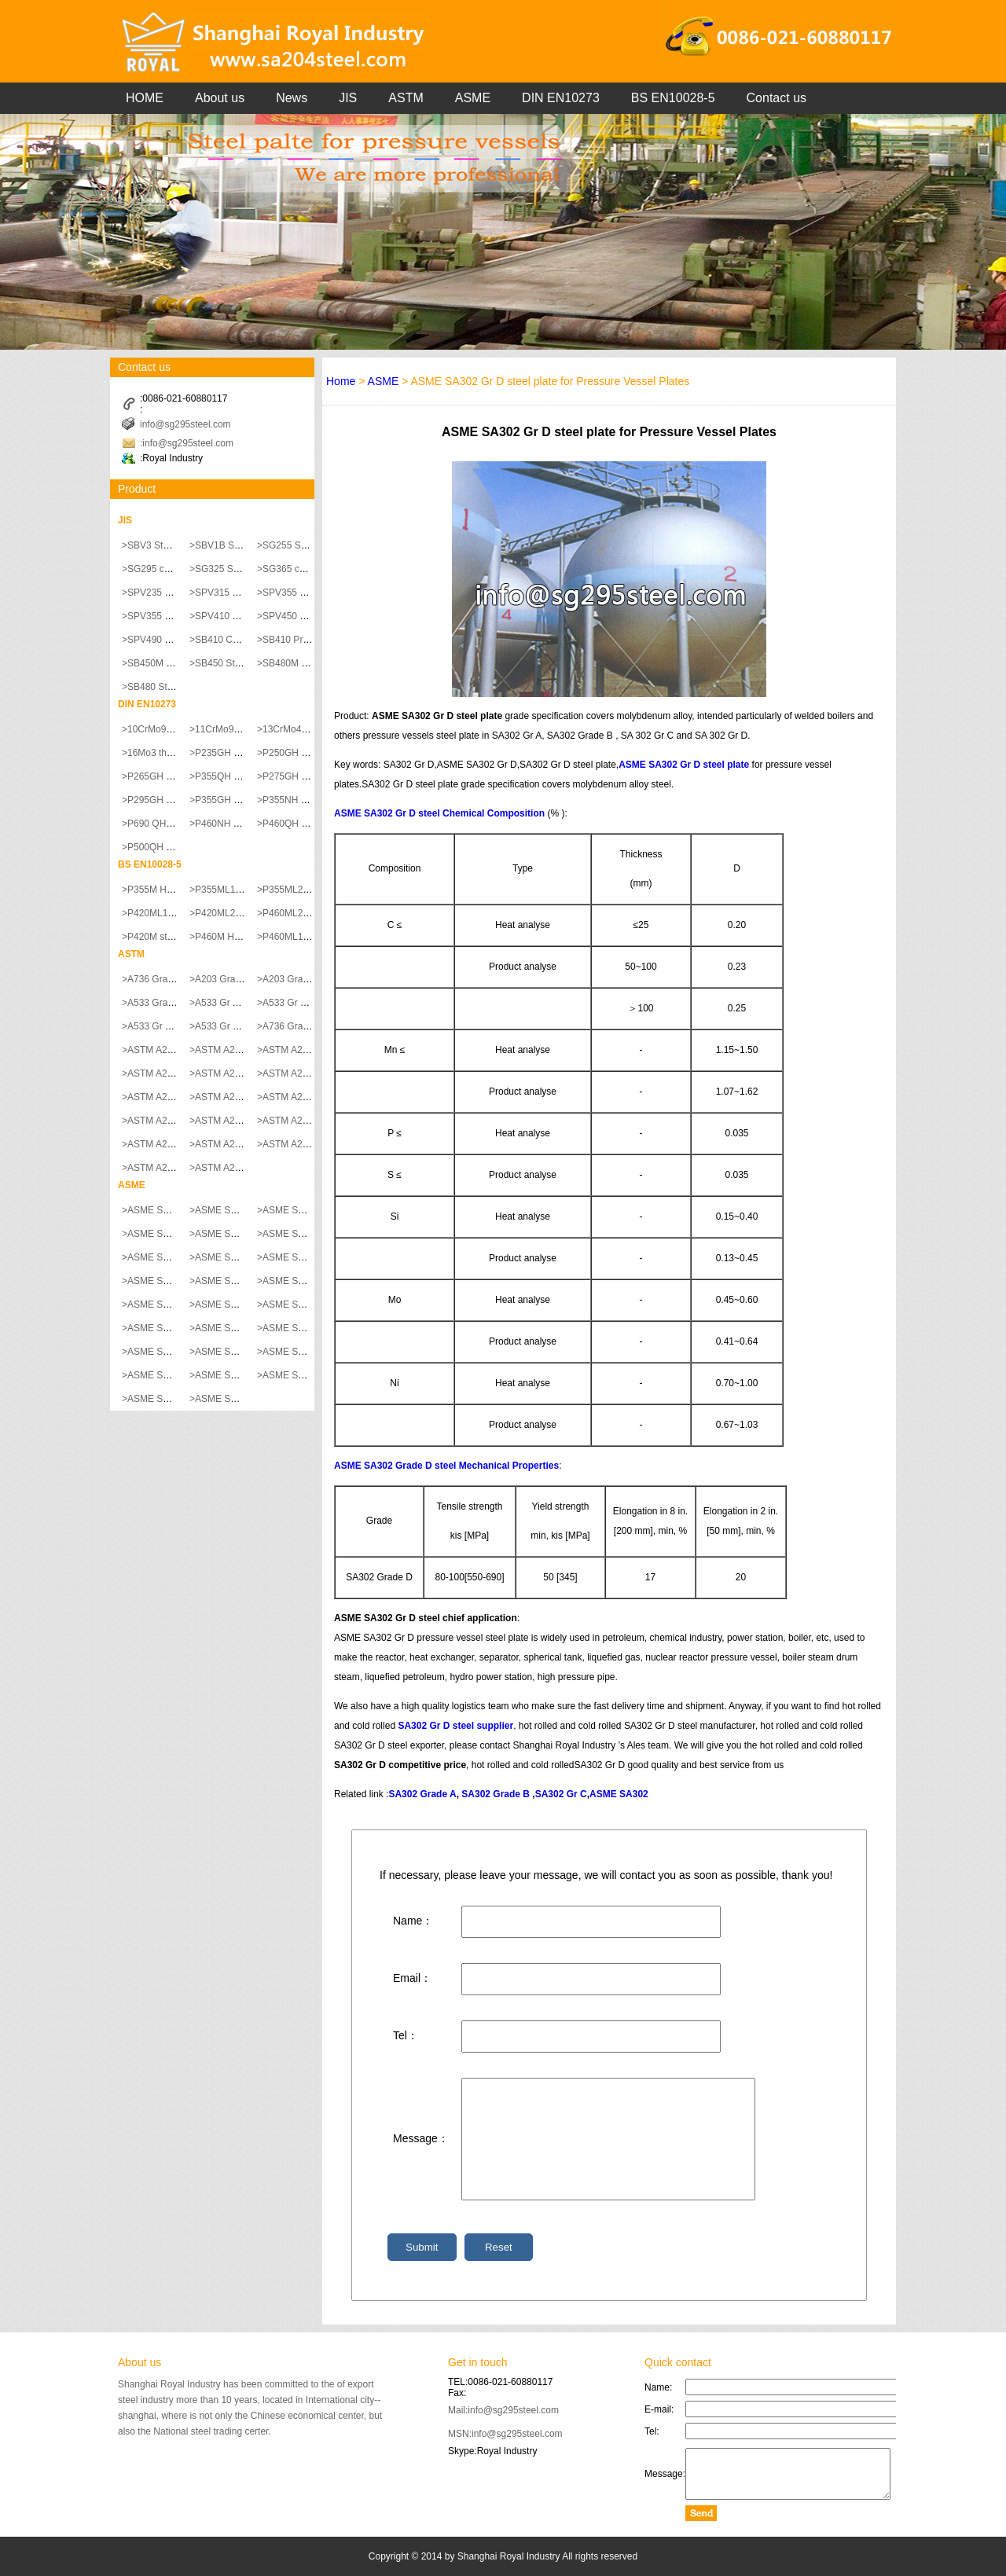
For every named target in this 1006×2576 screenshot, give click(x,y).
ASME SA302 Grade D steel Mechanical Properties (446, 1465)
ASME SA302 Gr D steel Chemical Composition (439, 813)
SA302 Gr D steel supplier (455, 1725)
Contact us (776, 98)
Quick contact (677, 2362)
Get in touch (478, 2362)
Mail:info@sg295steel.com (503, 2410)
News (291, 98)
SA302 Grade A (422, 1794)
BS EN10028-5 (673, 98)
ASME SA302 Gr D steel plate (684, 764)
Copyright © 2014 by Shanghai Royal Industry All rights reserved (503, 2556)
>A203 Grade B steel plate (312, 979)
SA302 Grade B (495, 1794)
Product (137, 489)
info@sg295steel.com (185, 424)
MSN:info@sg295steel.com (505, 2433)
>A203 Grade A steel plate (244, 979)
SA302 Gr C (561, 1794)
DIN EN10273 (561, 98)
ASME (472, 98)
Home (340, 381)
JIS (348, 98)
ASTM (405, 98)
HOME (144, 98)
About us (219, 98)
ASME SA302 (618, 1794)
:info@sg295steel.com (186, 443)
